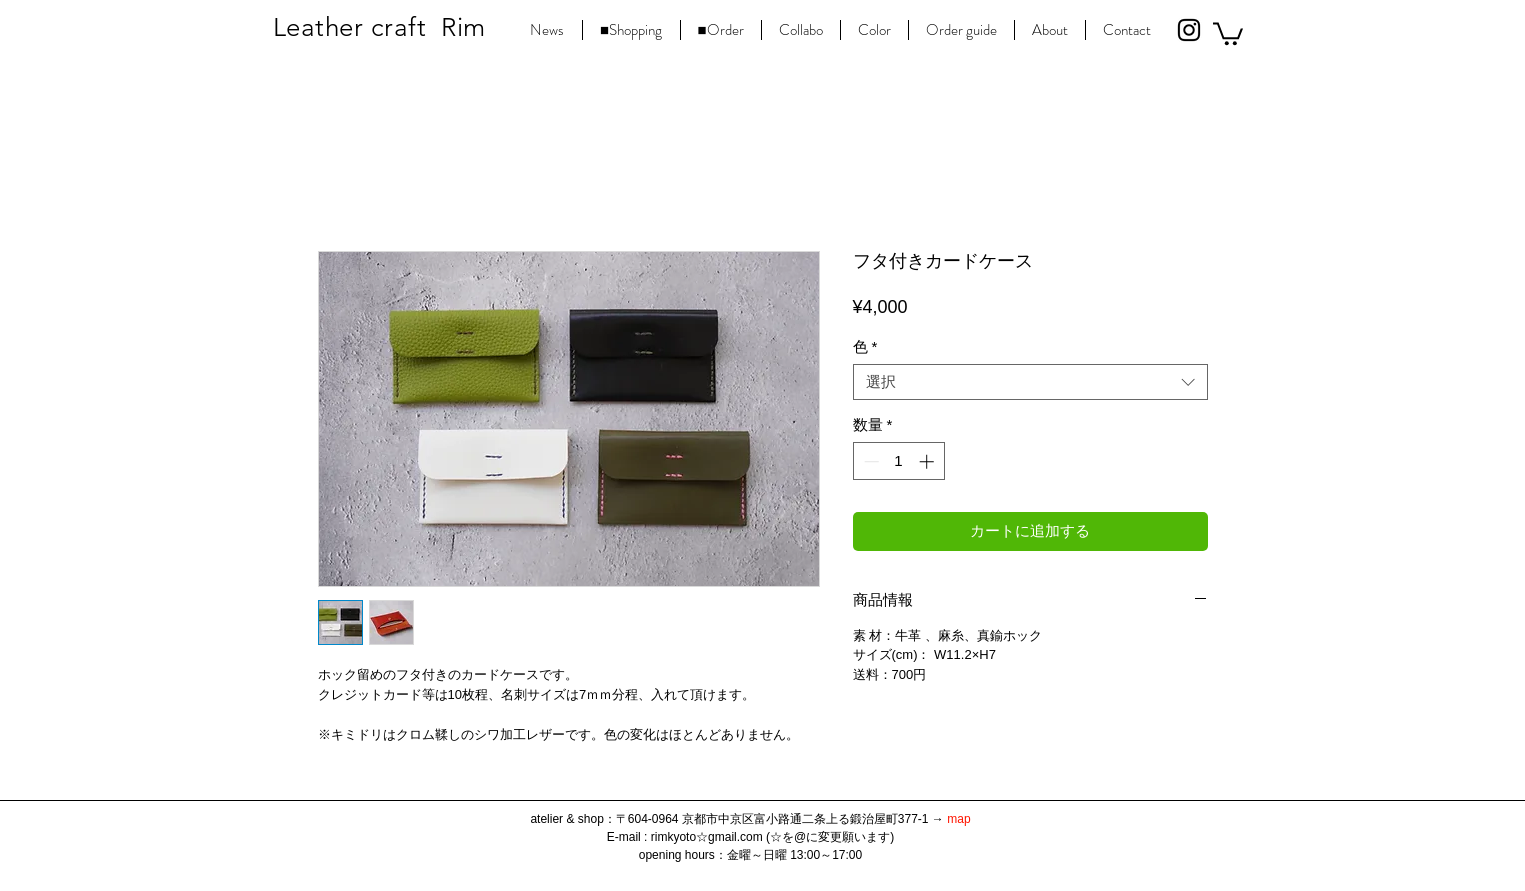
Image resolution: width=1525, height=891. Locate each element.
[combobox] (1030, 382)
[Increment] (928, 461)
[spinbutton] (898, 461)
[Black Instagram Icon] (1189, 30)
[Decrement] (869, 461)
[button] (1228, 32)
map (958, 819)
